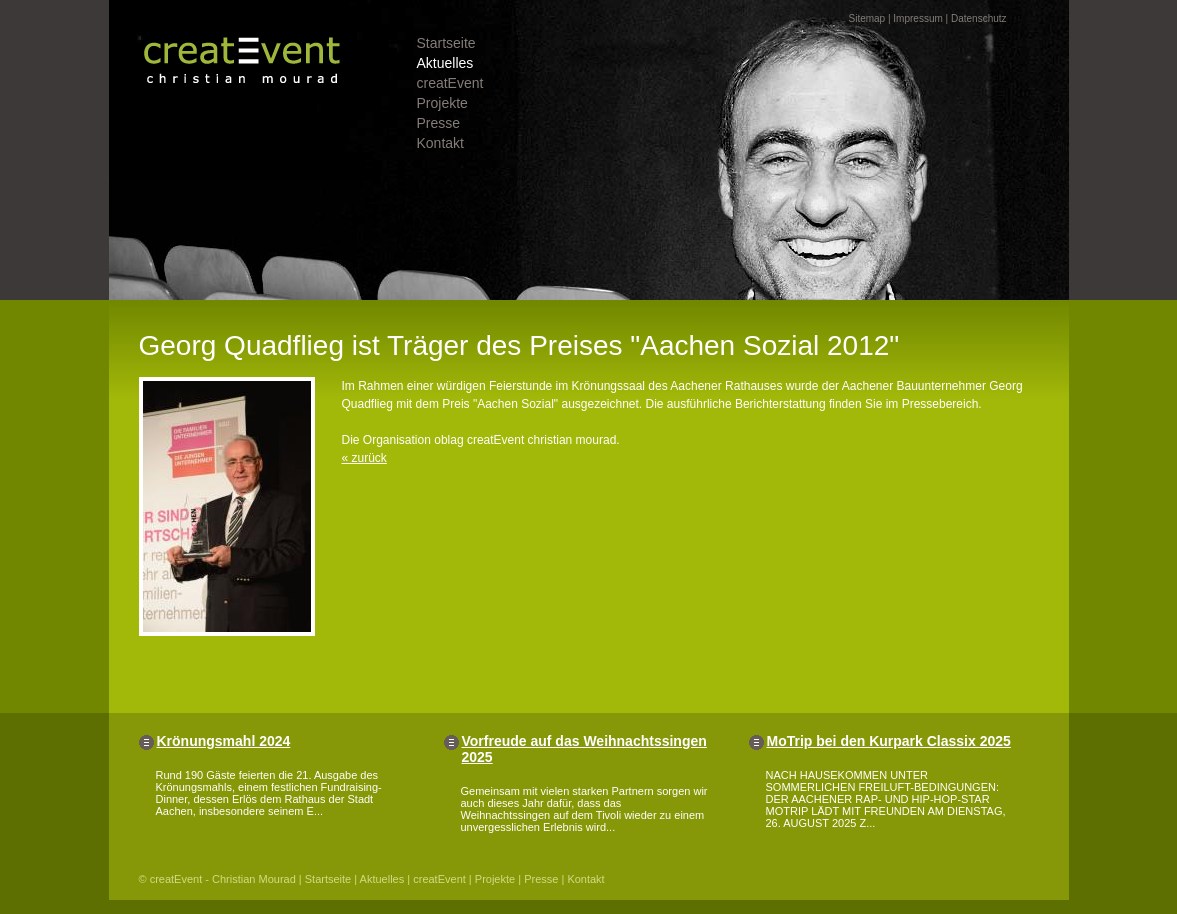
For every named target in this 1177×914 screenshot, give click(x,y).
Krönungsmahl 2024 (224, 741)
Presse (439, 123)
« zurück (364, 458)
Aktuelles (445, 63)
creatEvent (450, 83)
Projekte (442, 103)
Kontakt (440, 143)
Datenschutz (979, 18)
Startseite (446, 43)
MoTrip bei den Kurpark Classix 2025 (889, 741)
